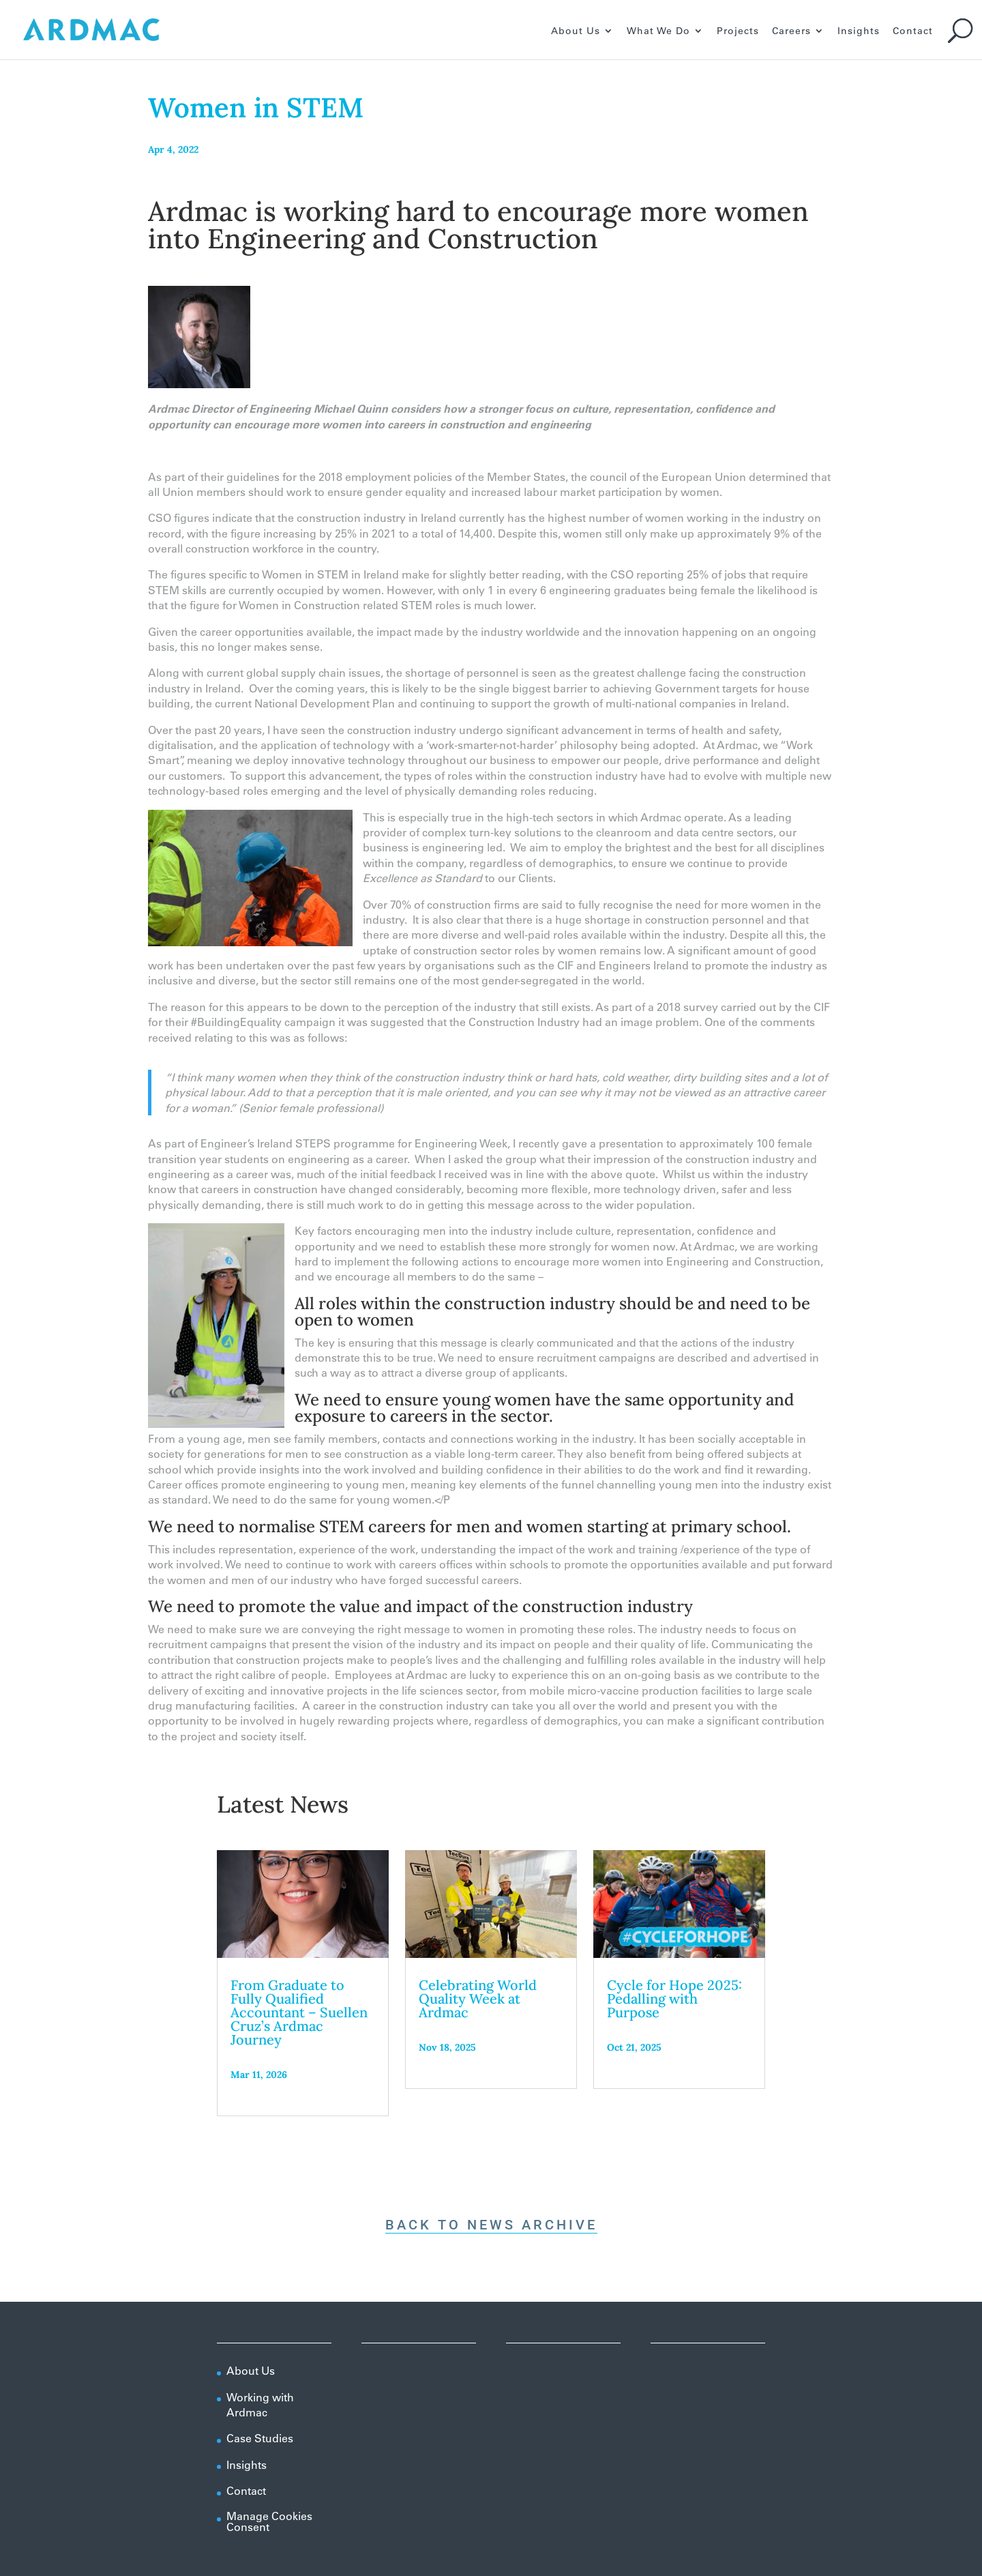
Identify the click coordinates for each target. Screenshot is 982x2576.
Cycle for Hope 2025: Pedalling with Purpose (674, 1998)
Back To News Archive (491, 2224)
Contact (913, 31)
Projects (738, 31)
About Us (575, 31)
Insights (858, 31)
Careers (791, 31)
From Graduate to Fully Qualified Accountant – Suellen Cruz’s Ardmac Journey (299, 2012)
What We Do (658, 31)
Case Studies (259, 2438)
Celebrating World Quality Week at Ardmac (478, 1998)
